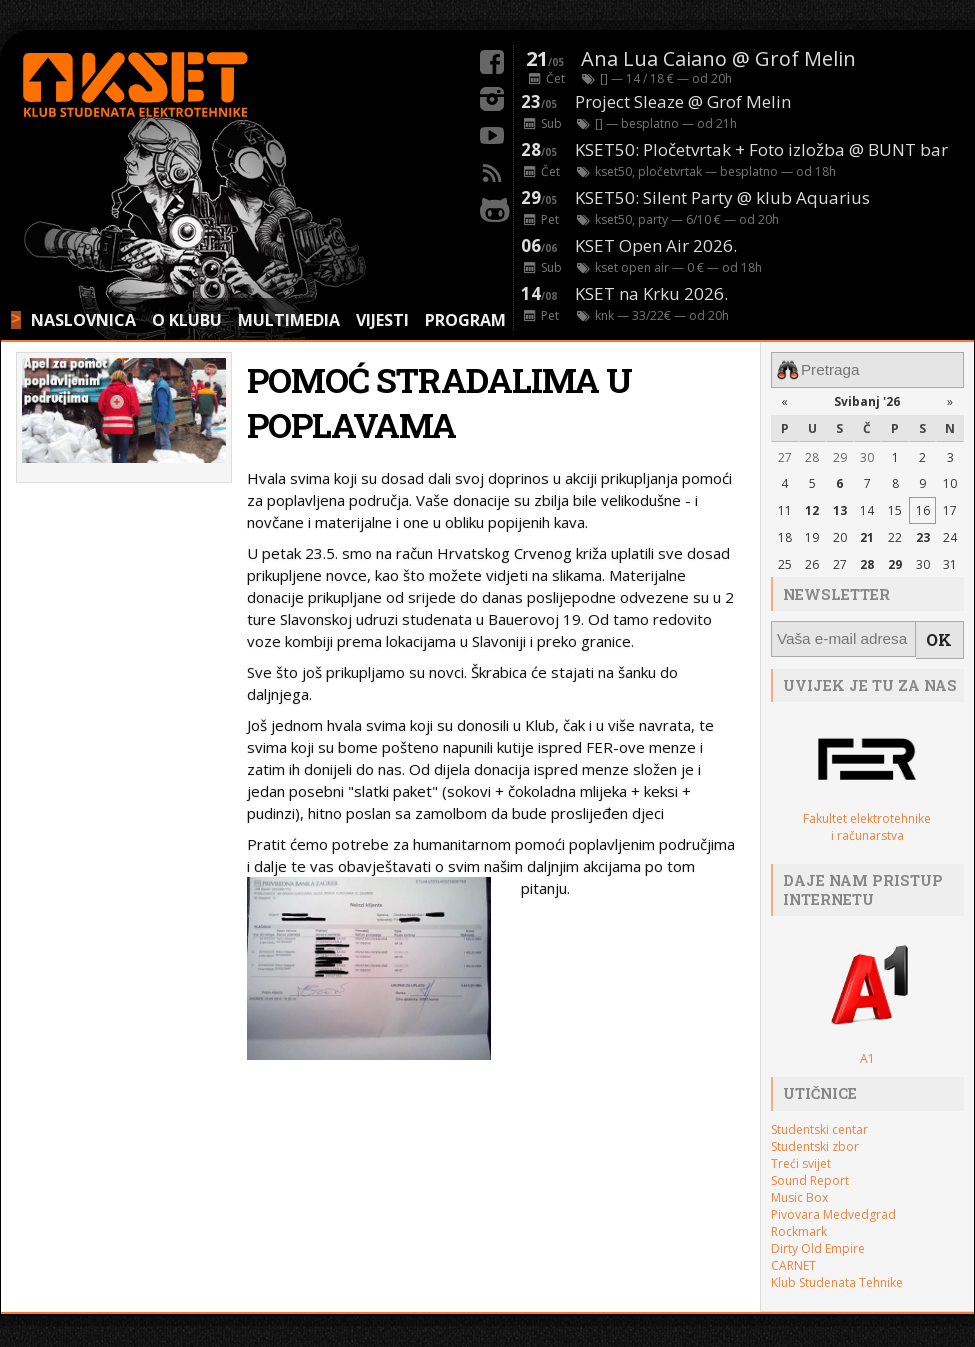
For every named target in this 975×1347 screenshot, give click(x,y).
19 (812, 534)
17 (950, 507)
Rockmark (799, 1222)
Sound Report (810, 1171)
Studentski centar (819, 1120)
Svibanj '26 (867, 398)
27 (785, 453)
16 (923, 507)
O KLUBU (187, 320)
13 (840, 507)
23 (923, 534)
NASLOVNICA (83, 320)
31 (950, 560)
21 (867, 534)
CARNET (793, 1256)
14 (867, 507)
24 (950, 534)
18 (785, 534)
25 (785, 560)
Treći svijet (801, 1154)
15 (895, 507)
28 (812, 453)
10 (950, 480)
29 (840, 453)
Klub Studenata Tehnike (837, 1273)
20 (840, 534)
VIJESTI (382, 320)
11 (785, 507)
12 (812, 507)
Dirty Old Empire (818, 1239)
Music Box (799, 1188)
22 (895, 534)
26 (812, 560)
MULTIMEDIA (289, 320)
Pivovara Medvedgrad (833, 1205)
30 (867, 453)
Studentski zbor (815, 1137)
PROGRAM (465, 320)
